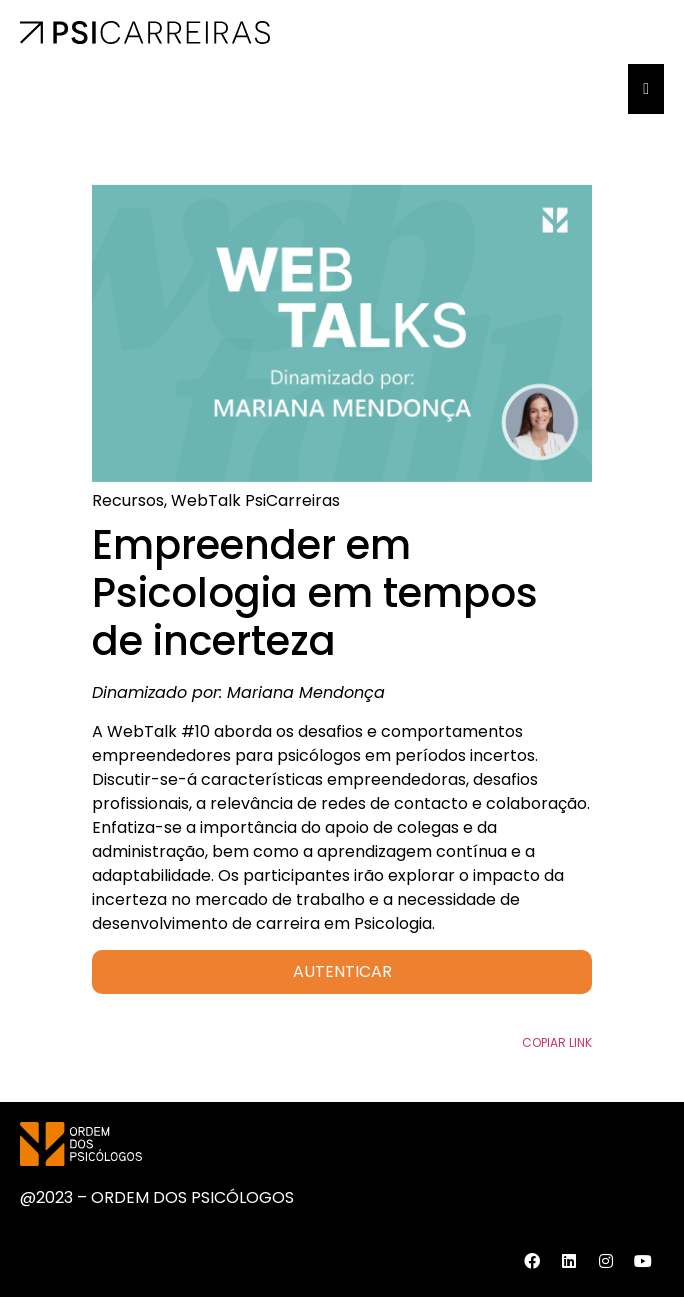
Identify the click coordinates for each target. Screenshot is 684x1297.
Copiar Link (557, 1042)
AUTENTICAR (342, 971)
